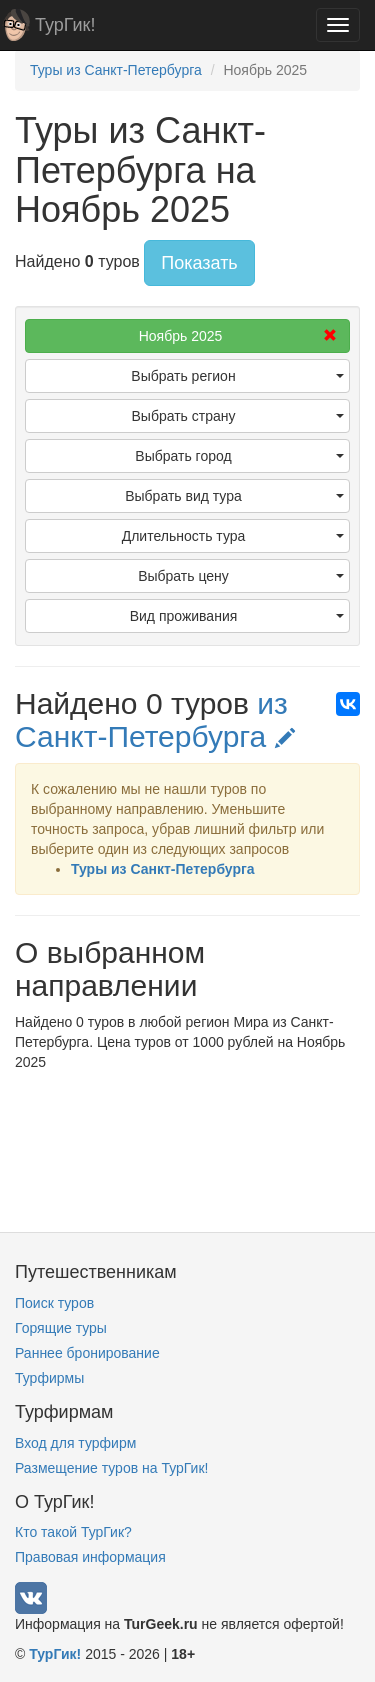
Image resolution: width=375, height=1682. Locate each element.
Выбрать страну (238, 416)
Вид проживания (237, 616)
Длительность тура (233, 536)
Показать (199, 263)
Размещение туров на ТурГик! (111, 1468)
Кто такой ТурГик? (73, 1532)
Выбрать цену (241, 576)
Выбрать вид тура (234, 496)
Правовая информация (90, 1557)
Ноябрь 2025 (238, 336)
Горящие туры (61, 1328)
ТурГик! (65, 25)
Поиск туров (54, 1303)
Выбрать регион (237, 376)
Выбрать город (239, 456)
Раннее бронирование (87, 1353)
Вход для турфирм (75, 1443)
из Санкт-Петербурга (155, 720)
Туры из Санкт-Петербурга (163, 869)
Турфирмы (49, 1378)
